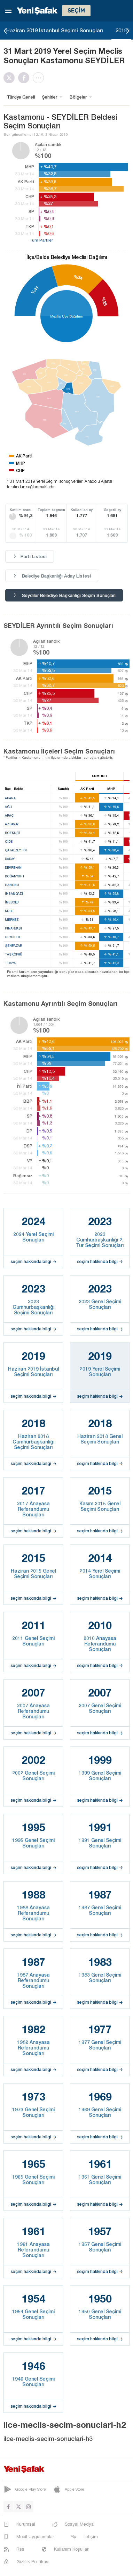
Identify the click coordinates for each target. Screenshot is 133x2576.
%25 (104, 301)
